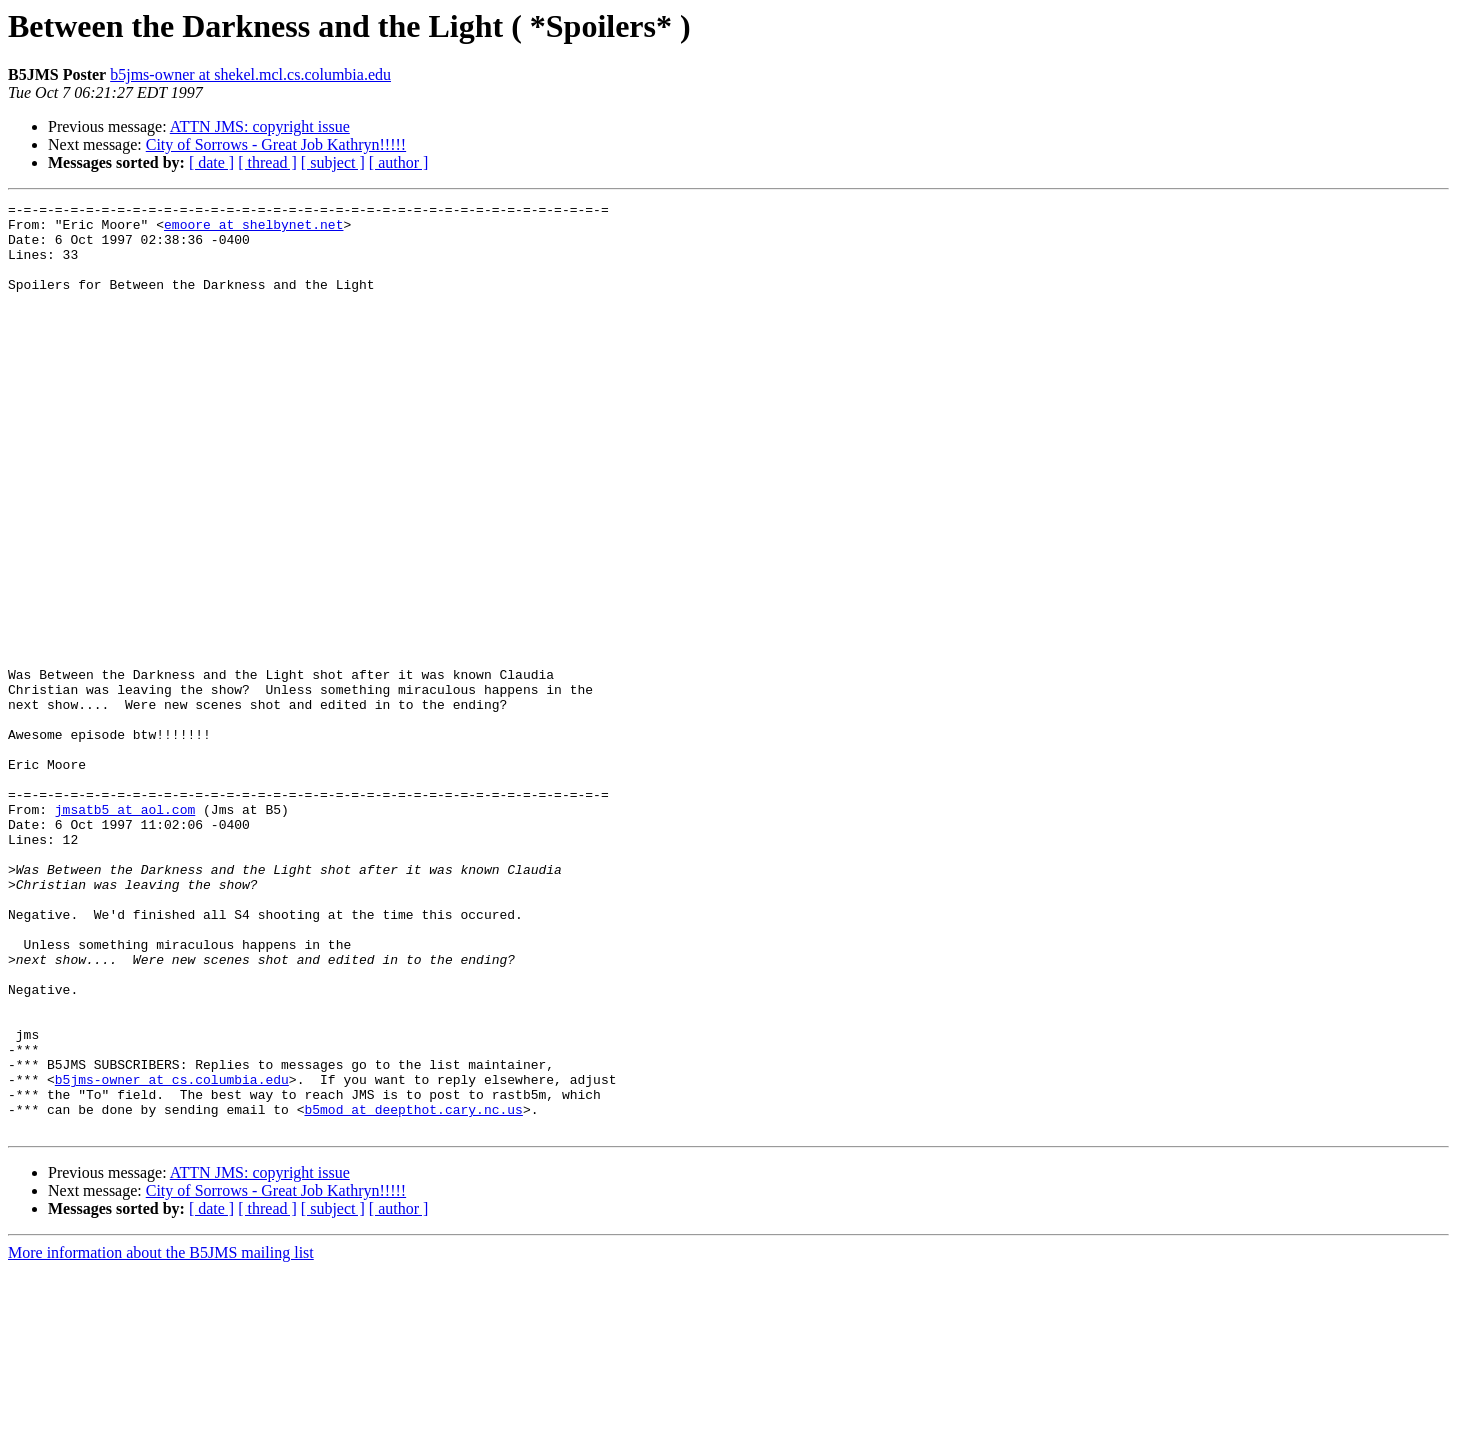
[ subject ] (333, 162)
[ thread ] (267, 162)
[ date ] (211, 162)
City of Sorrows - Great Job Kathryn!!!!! (276, 144)
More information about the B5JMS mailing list (161, 1438)
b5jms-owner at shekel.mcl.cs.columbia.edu (250, 74)
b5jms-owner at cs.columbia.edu (172, 1256)
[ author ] (399, 162)
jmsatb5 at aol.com (125, 932)
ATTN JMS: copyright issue (260, 126)
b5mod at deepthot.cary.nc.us (413, 1292)
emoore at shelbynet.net (253, 230)
